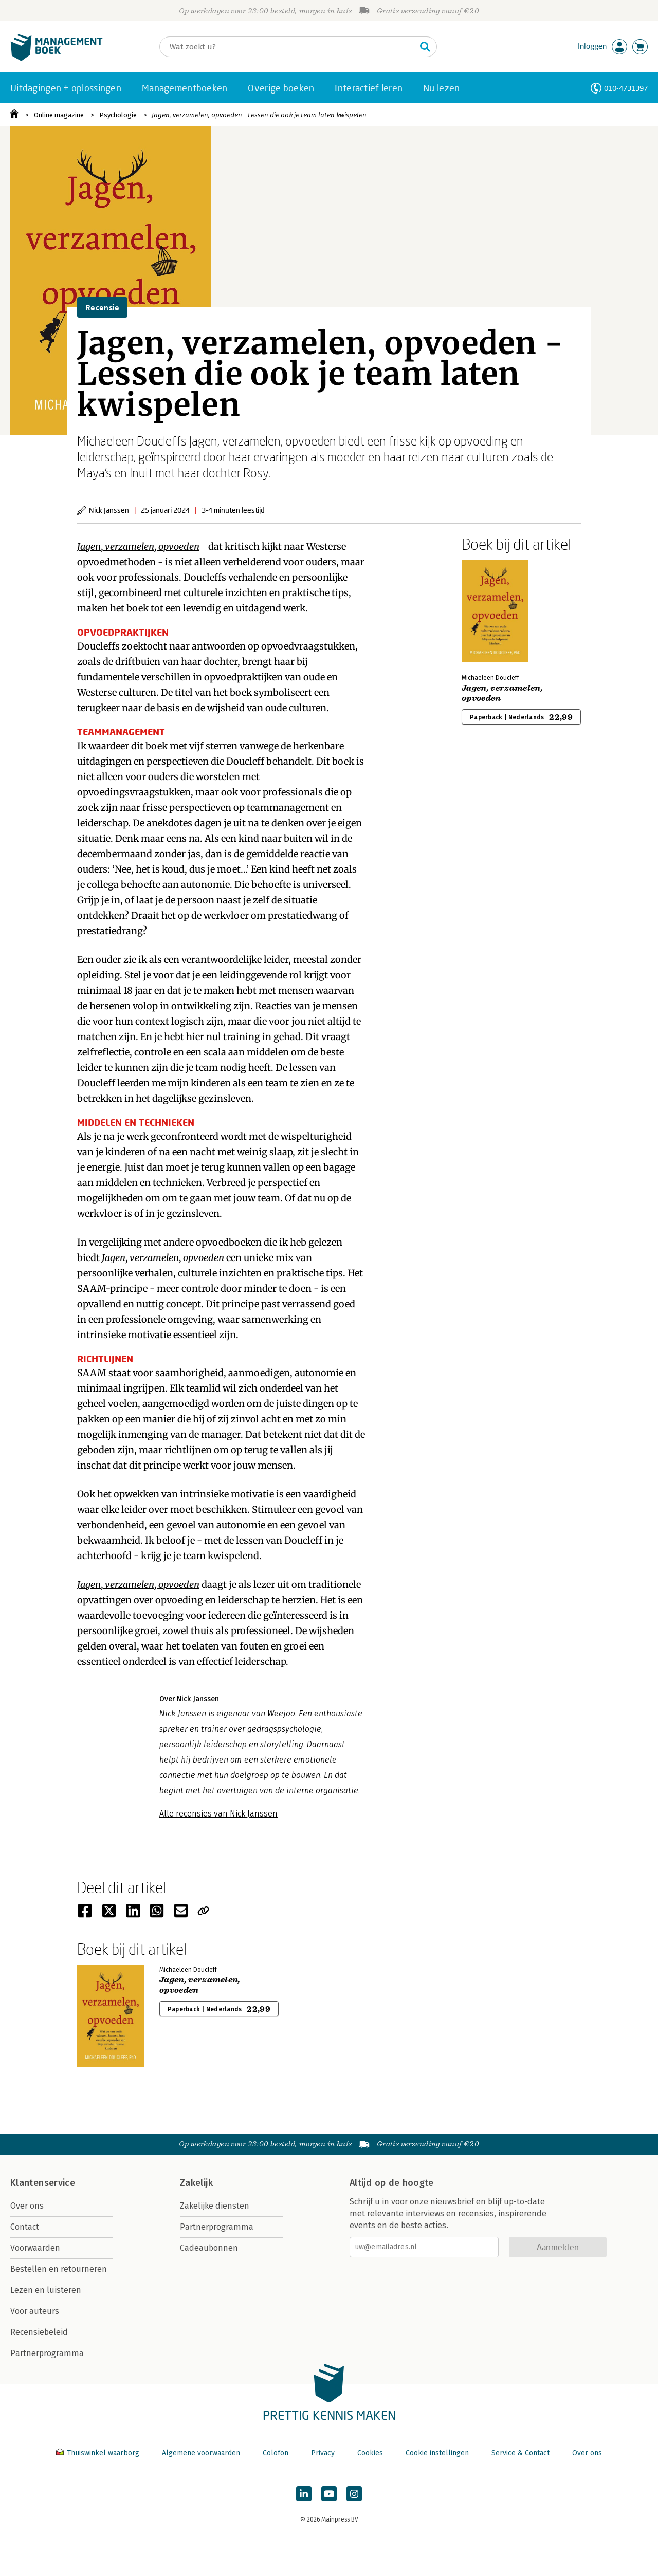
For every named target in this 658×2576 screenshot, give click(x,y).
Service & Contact (520, 2453)
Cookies (370, 2453)
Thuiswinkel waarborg (98, 2453)
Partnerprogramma (47, 2353)
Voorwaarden (35, 2248)
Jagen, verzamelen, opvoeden (138, 546)
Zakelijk (196, 2183)
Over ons (27, 2206)
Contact (24, 2227)
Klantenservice (42, 2183)
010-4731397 (626, 88)
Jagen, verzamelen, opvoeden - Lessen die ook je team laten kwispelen (259, 115)
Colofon (275, 2453)
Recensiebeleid (39, 2332)
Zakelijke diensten (214, 2206)
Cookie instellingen (437, 2453)
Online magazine (59, 115)
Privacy (323, 2453)
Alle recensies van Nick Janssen (218, 1814)
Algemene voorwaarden (201, 2453)
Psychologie (118, 115)
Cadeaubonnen (209, 2248)
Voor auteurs (34, 2311)
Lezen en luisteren (45, 2290)
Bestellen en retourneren (58, 2269)
